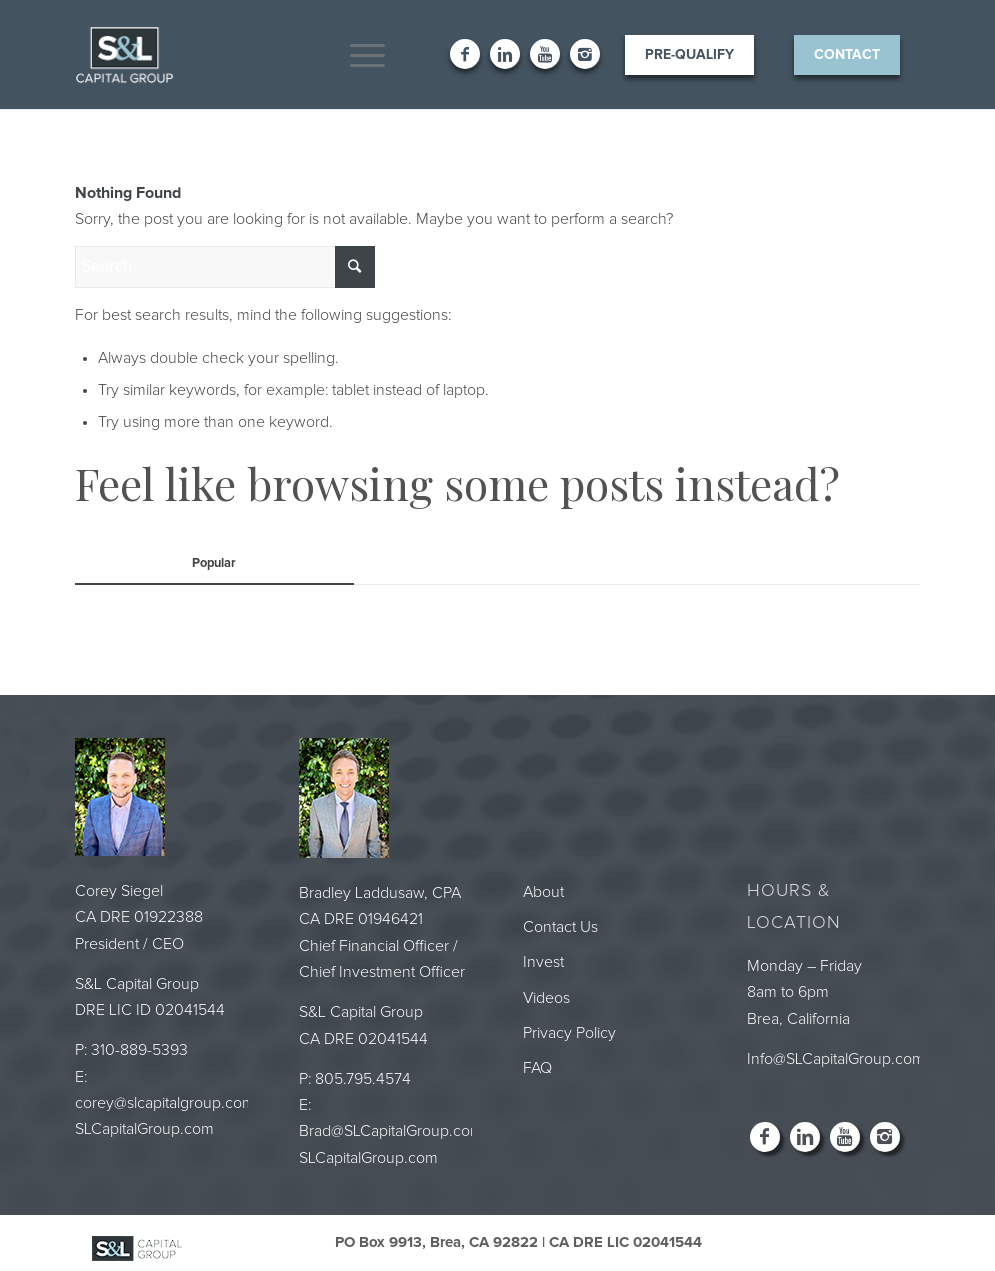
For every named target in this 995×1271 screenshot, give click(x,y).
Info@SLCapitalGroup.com (836, 1059)
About (543, 892)
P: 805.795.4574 (355, 1079)
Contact (847, 55)
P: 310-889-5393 (131, 1050)
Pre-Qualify (689, 55)
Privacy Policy (569, 1033)
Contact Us (560, 927)
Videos (546, 998)
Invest (543, 962)
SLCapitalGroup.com (144, 1129)
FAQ (537, 1068)
